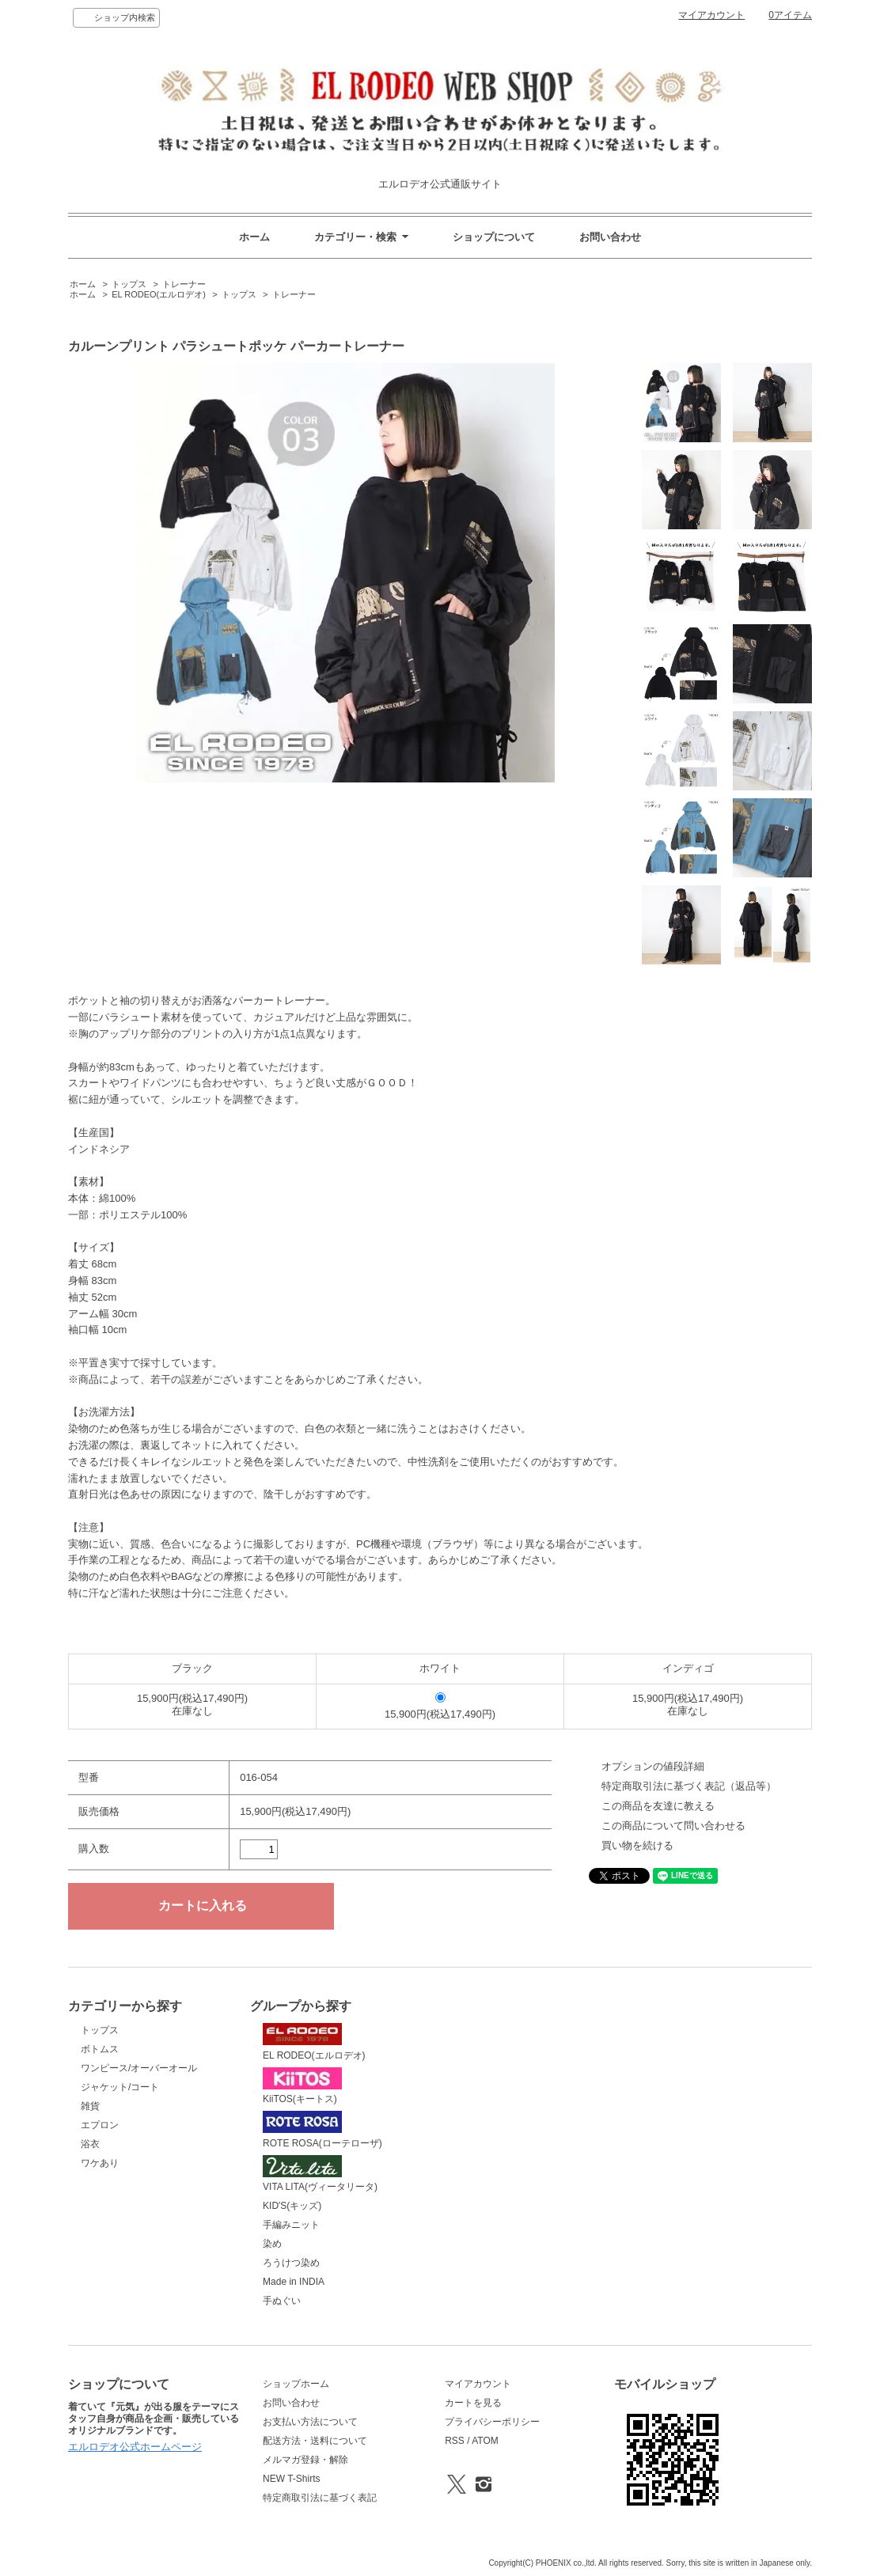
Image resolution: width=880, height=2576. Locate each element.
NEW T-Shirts (291, 2478)
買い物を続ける (637, 1845)
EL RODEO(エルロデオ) (159, 294)
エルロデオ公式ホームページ (135, 2447)
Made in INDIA (293, 2281)
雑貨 (90, 2106)
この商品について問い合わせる (673, 1826)
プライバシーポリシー (492, 2421)
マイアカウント (711, 15)
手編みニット (291, 2224)
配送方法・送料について (315, 2440)
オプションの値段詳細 (652, 1766)
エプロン (100, 2125)
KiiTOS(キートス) (302, 2086)
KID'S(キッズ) (292, 2205)
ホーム (254, 237)
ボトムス (100, 2049)
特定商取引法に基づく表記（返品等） (688, 1786)
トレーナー (184, 284)
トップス (129, 284)
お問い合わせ (610, 237)
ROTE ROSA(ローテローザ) (322, 2130)
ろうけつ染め (291, 2262)
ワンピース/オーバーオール (139, 2068)
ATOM (485, 2440)
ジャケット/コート (120, 2087)
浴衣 (90, 2144)
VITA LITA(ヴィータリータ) (320, 2174)
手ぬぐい (282, 2300)
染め (272, 2243)
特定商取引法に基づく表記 (320, 2497)
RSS (455, 2440)
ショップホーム (296, 2383)
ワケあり (100, 2163)
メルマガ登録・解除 (305, 2459)
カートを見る (473, 2402)
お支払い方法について (310, 2421)
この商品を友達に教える (658, 1806)
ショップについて (494, 237)
